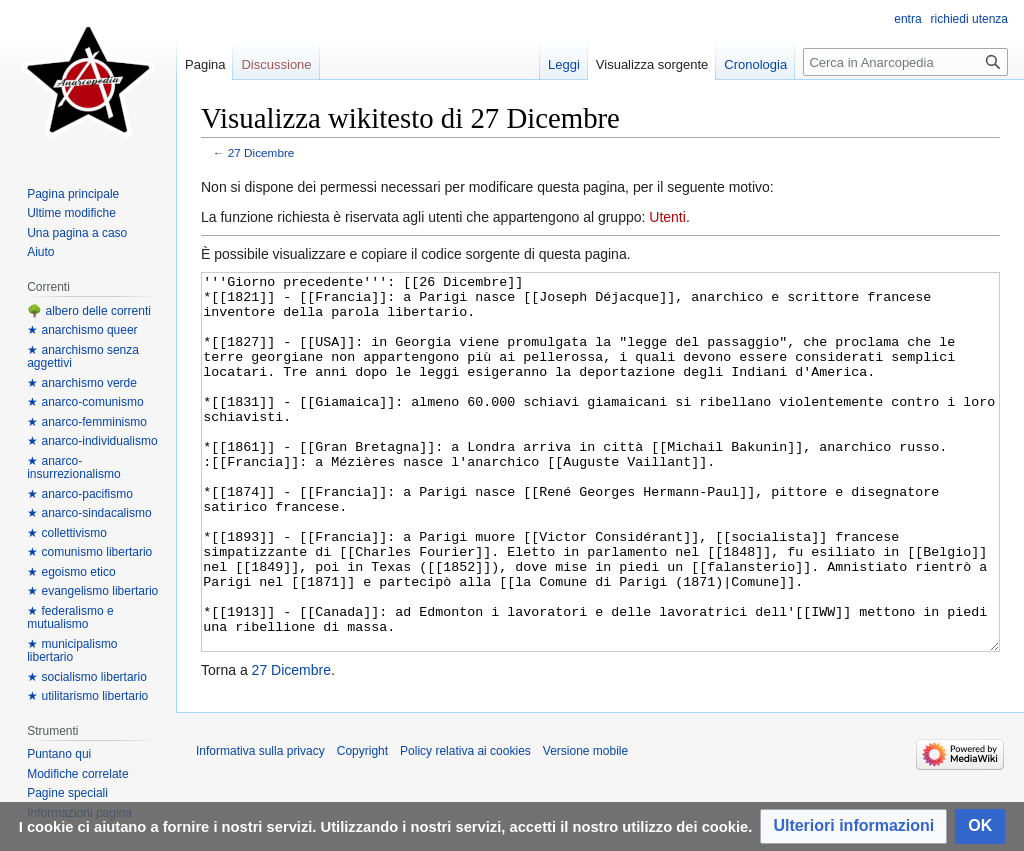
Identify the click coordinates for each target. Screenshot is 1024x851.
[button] (853, 826)
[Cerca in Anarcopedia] (905, 62)
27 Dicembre (261, 152)
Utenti (667, 217)
